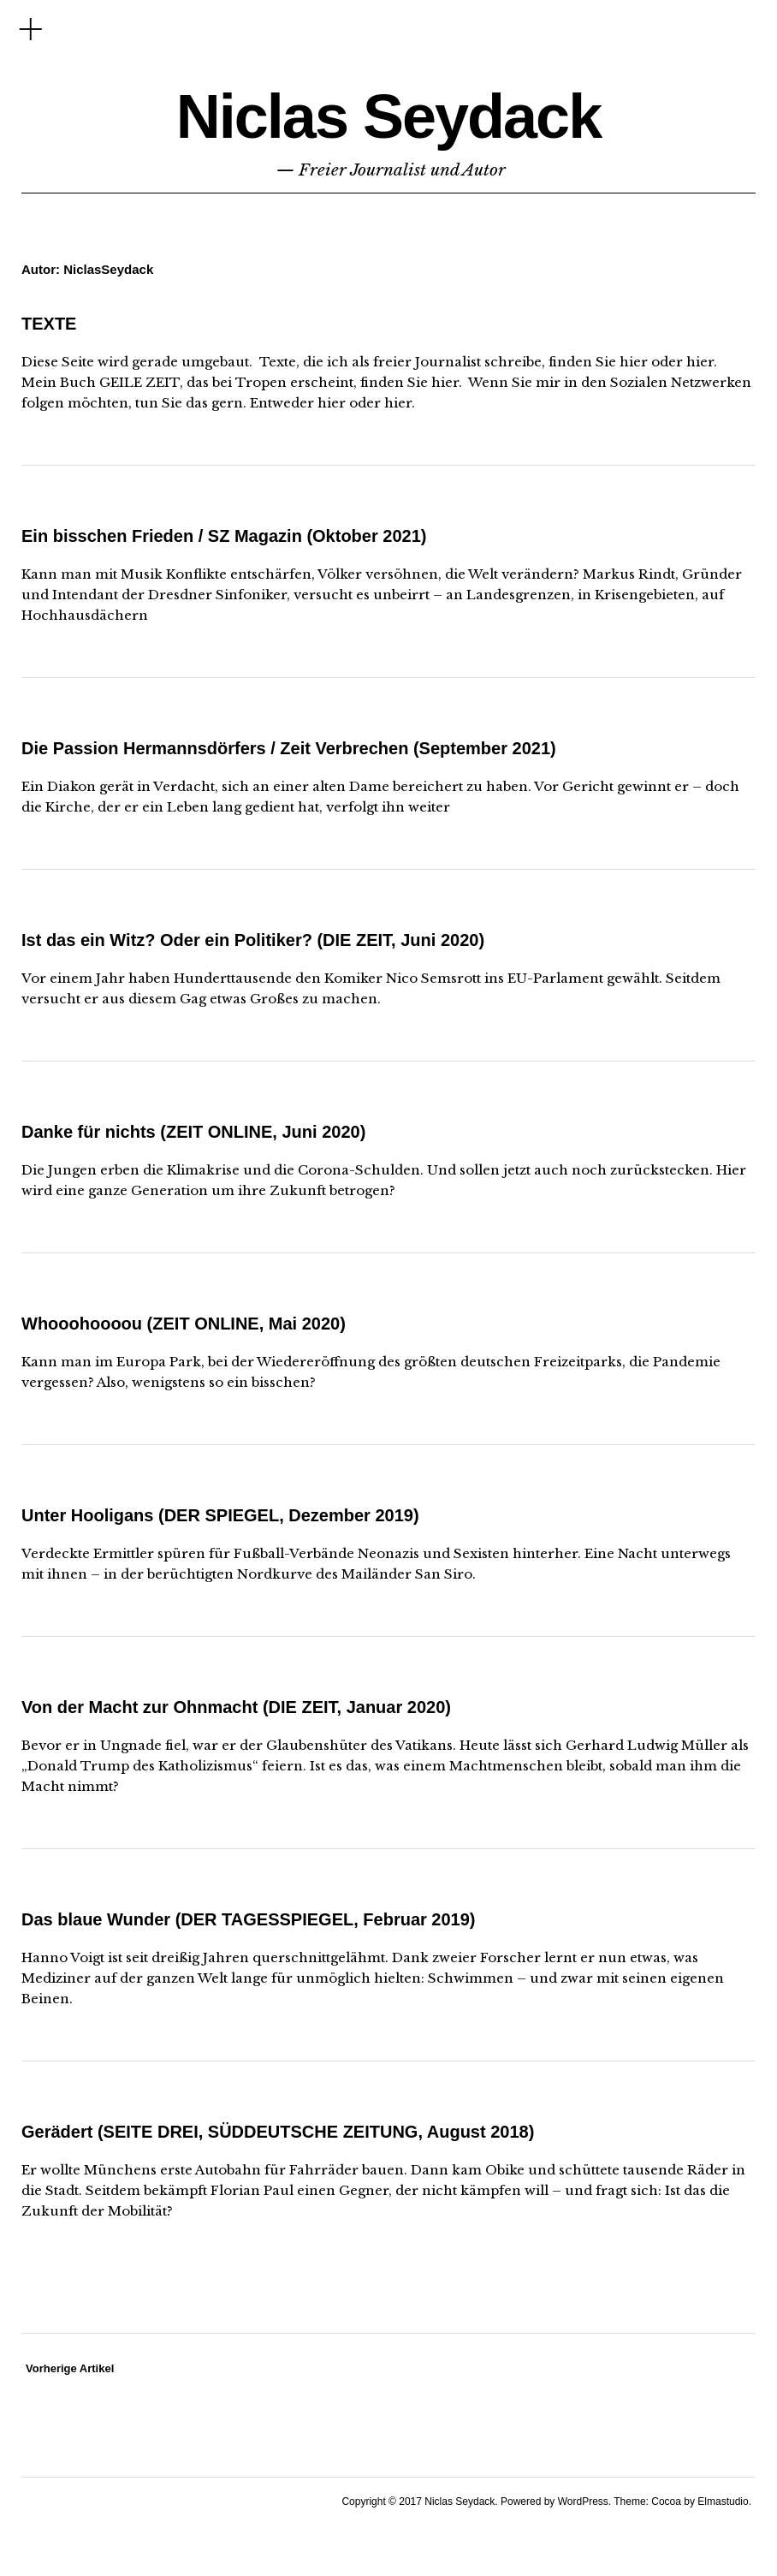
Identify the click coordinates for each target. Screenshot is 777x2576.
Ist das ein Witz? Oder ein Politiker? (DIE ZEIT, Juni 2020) (252, 940)
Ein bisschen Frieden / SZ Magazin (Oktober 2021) (223, 536)
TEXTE (48, 323)
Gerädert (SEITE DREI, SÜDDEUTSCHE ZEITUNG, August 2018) (277, 2131)
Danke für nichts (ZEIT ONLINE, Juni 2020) (193, 1131)
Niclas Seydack (388, 116)
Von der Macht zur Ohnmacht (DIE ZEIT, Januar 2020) (236, 1707)
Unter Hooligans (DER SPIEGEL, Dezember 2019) (220, 1515)
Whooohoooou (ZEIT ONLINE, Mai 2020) (183, 1323)
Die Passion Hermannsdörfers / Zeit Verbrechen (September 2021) (288, 748)
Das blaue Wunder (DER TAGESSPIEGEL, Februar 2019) (248, 1919)
